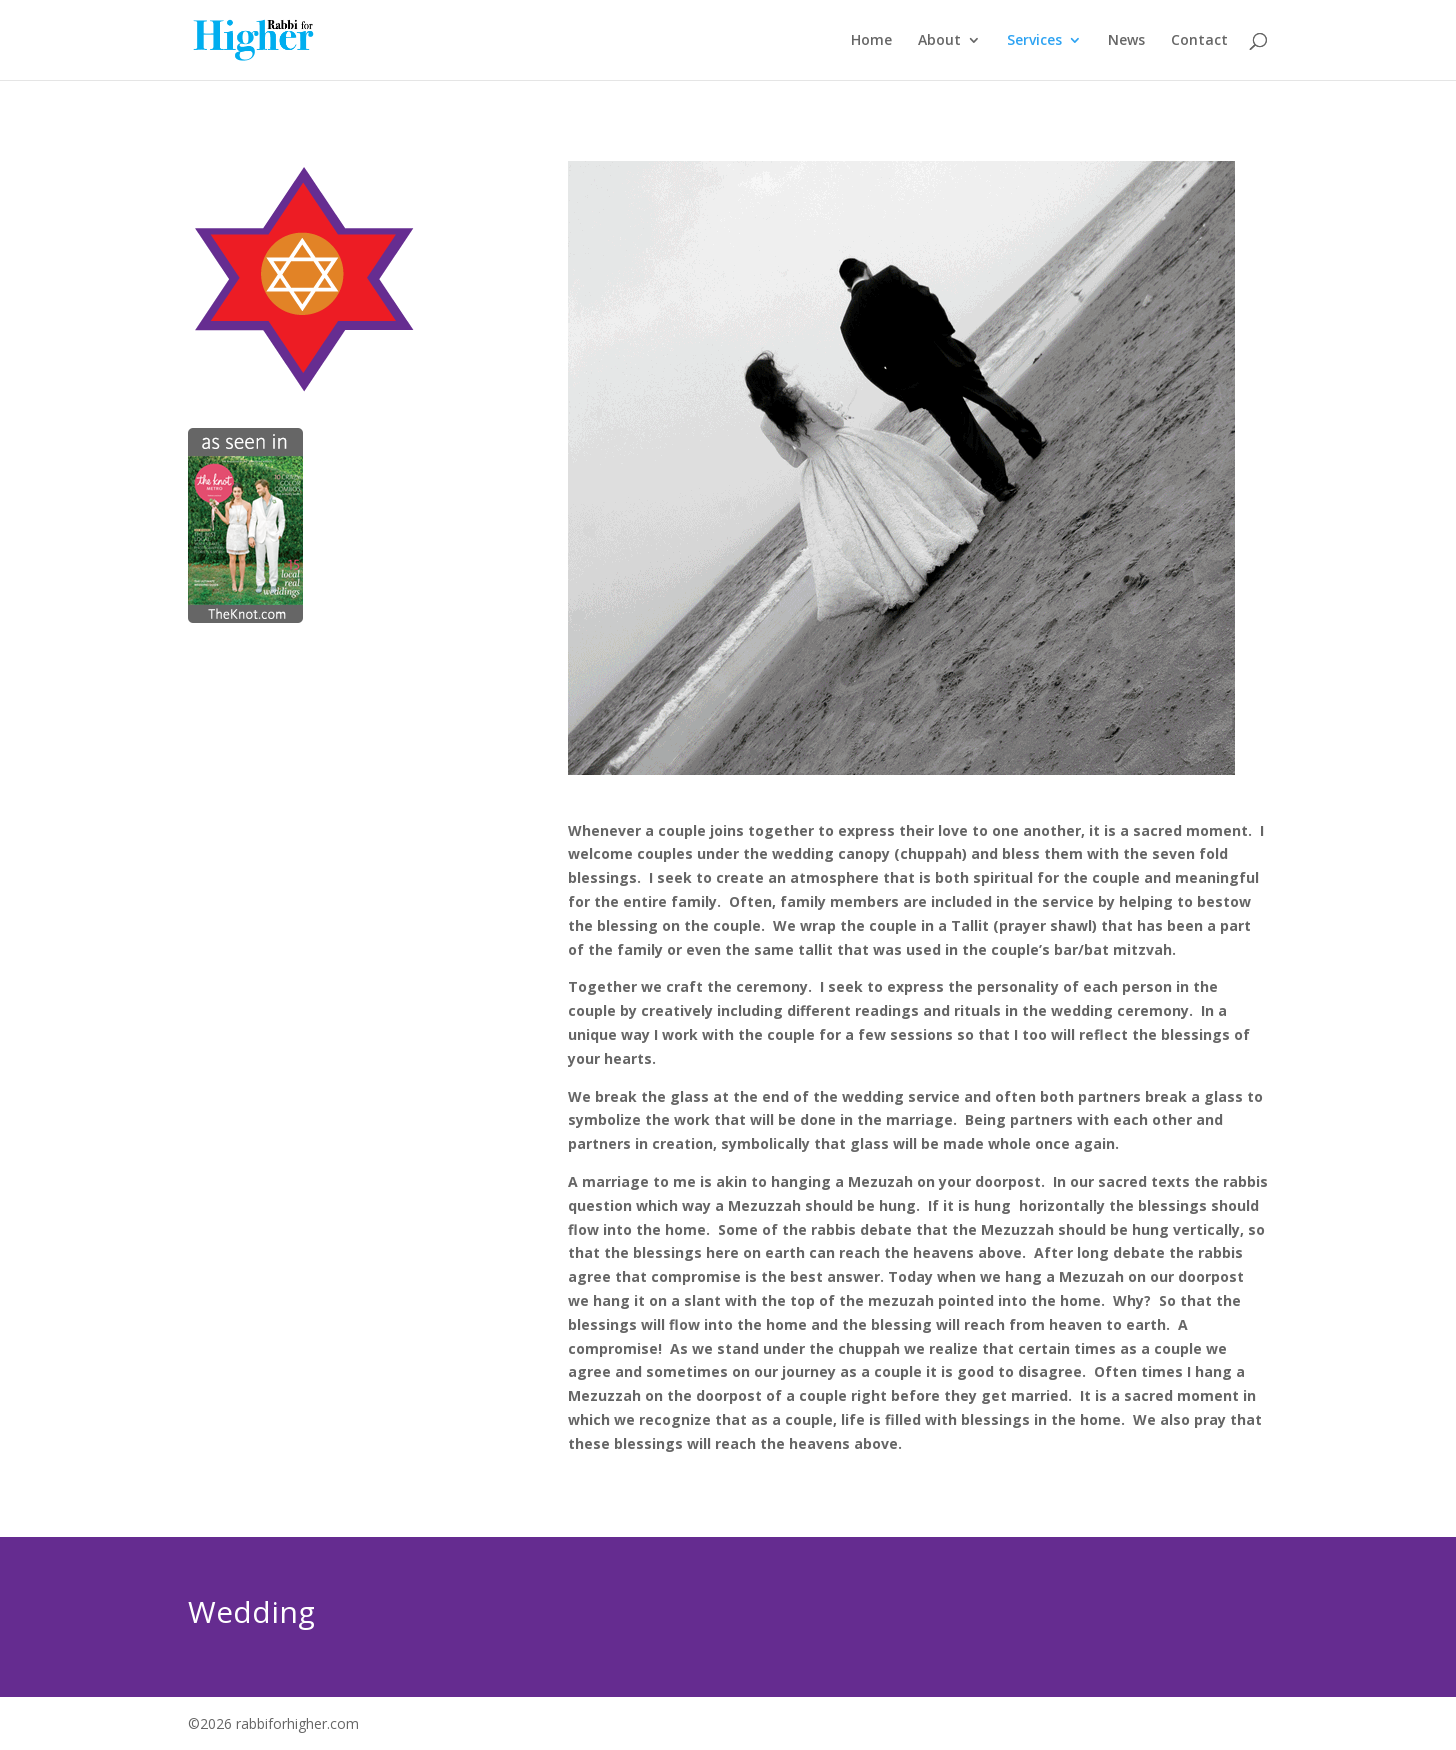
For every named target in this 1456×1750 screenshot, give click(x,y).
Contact (1199, 41)
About (939, 41)
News (1126, 41)
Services (1034, 41)
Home (871, 41)
